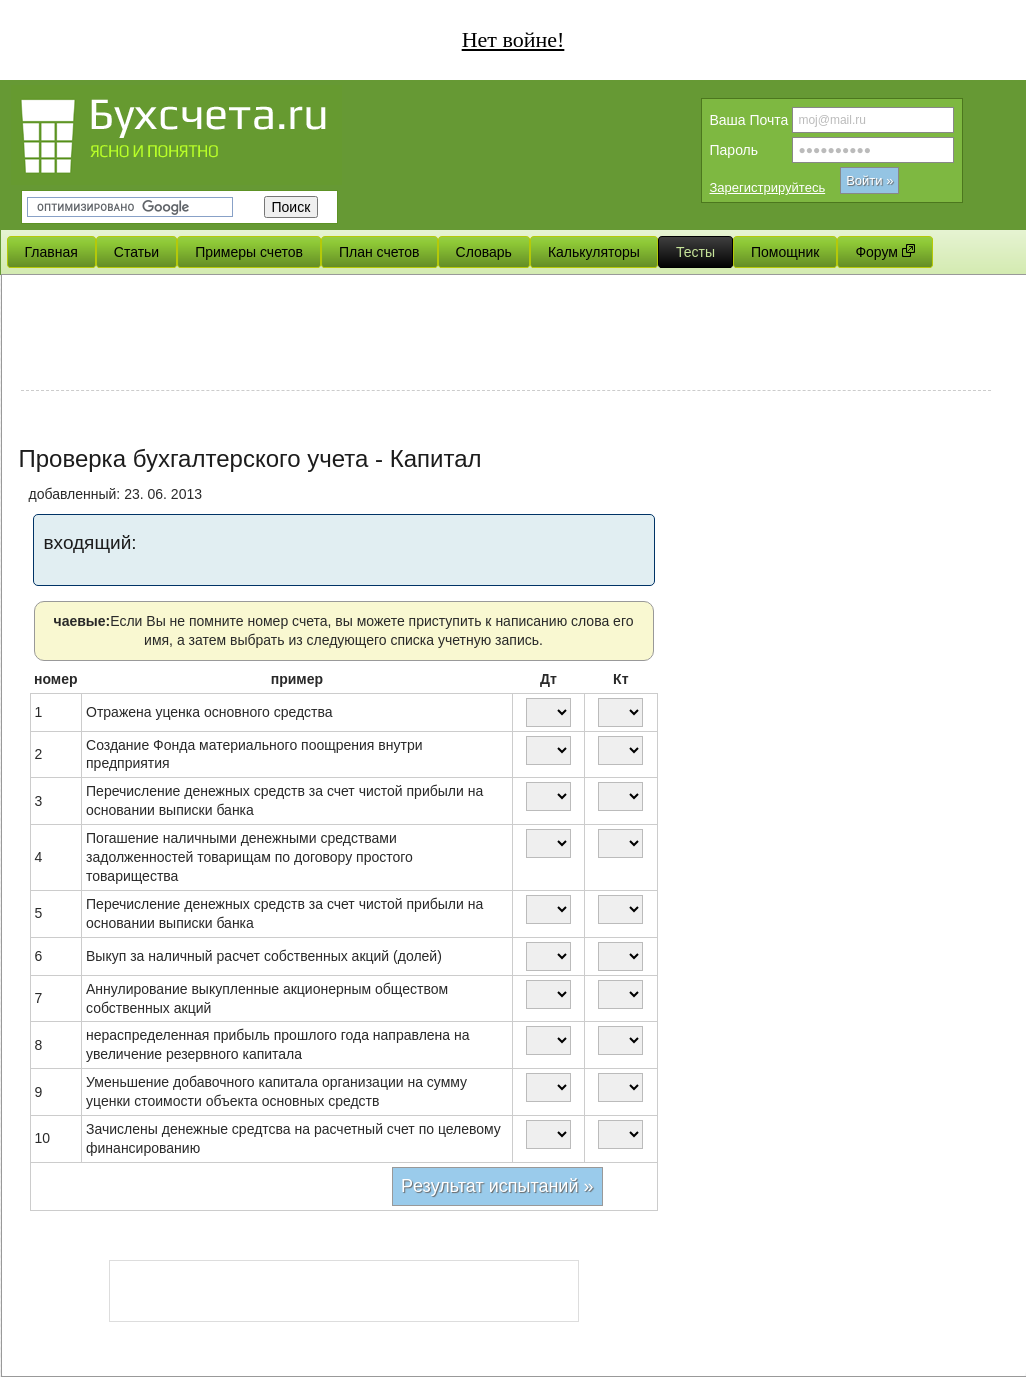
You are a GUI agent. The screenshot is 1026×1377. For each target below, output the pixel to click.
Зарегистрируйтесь (768, 187)
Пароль (734, 150)
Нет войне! (513, 39)
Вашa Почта (749, 120)
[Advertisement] (506, 335)
